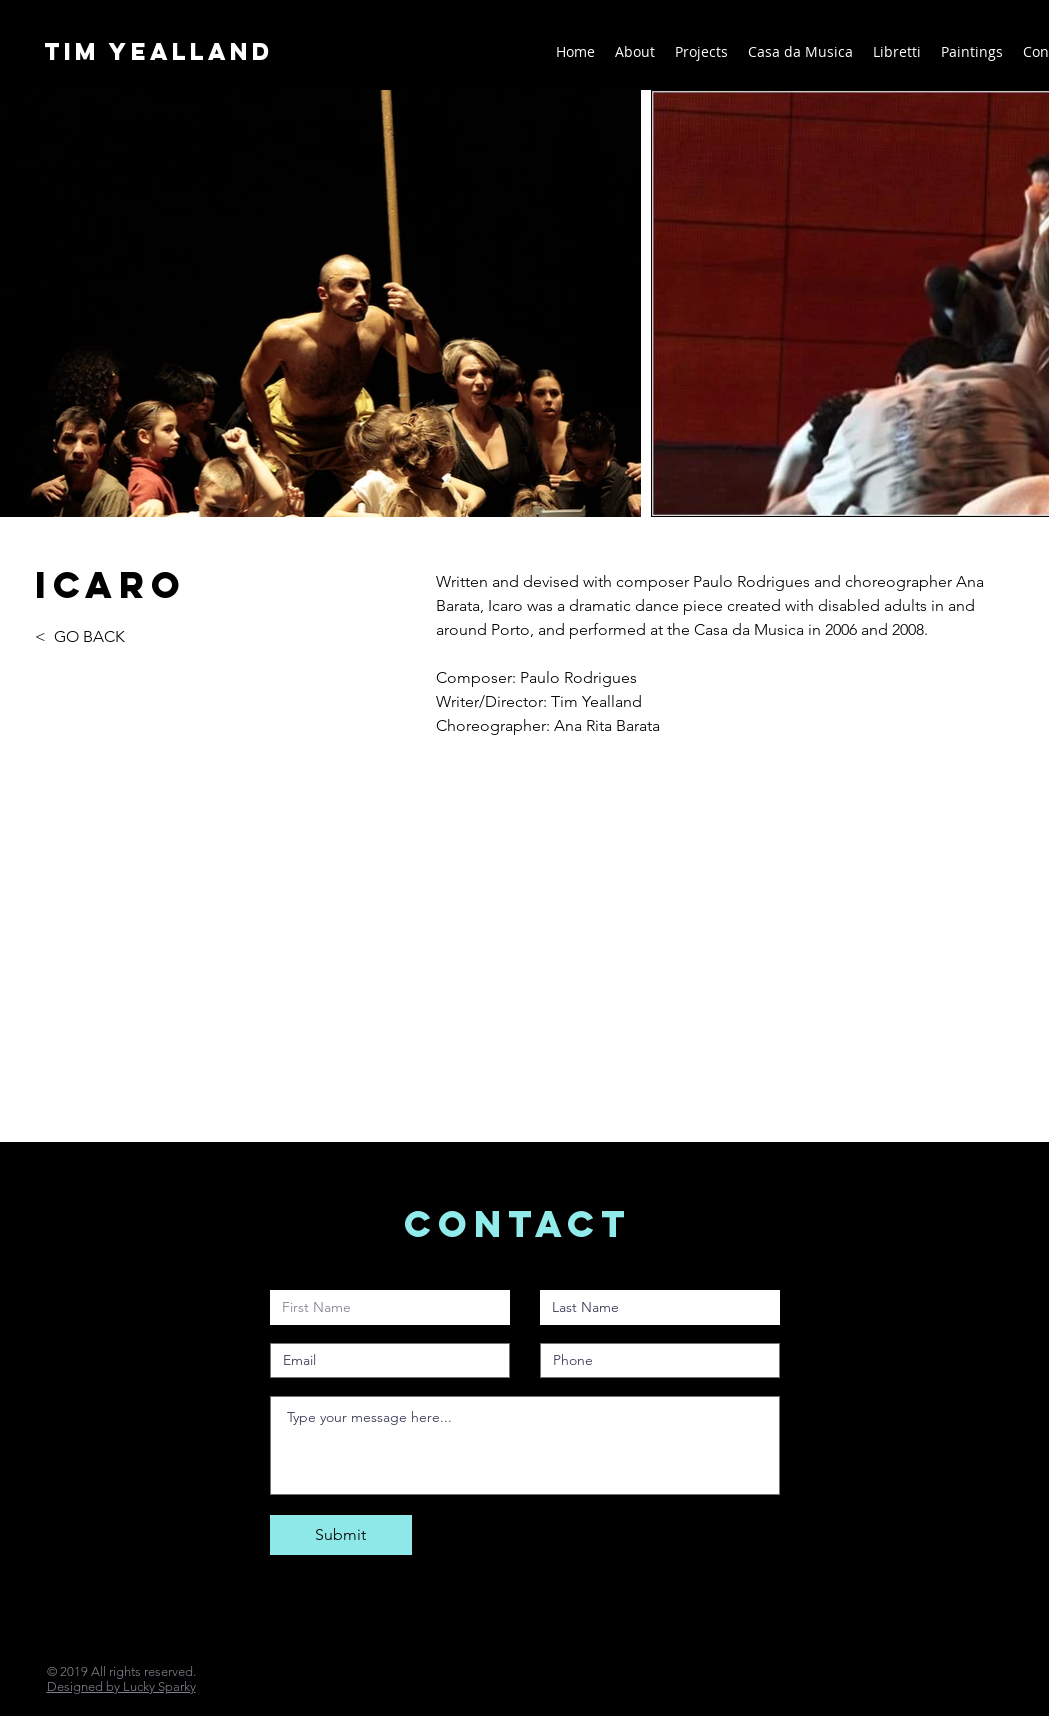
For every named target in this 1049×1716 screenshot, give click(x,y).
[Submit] (341, 1535)
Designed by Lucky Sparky (121, 1686)
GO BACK (89, 636)
